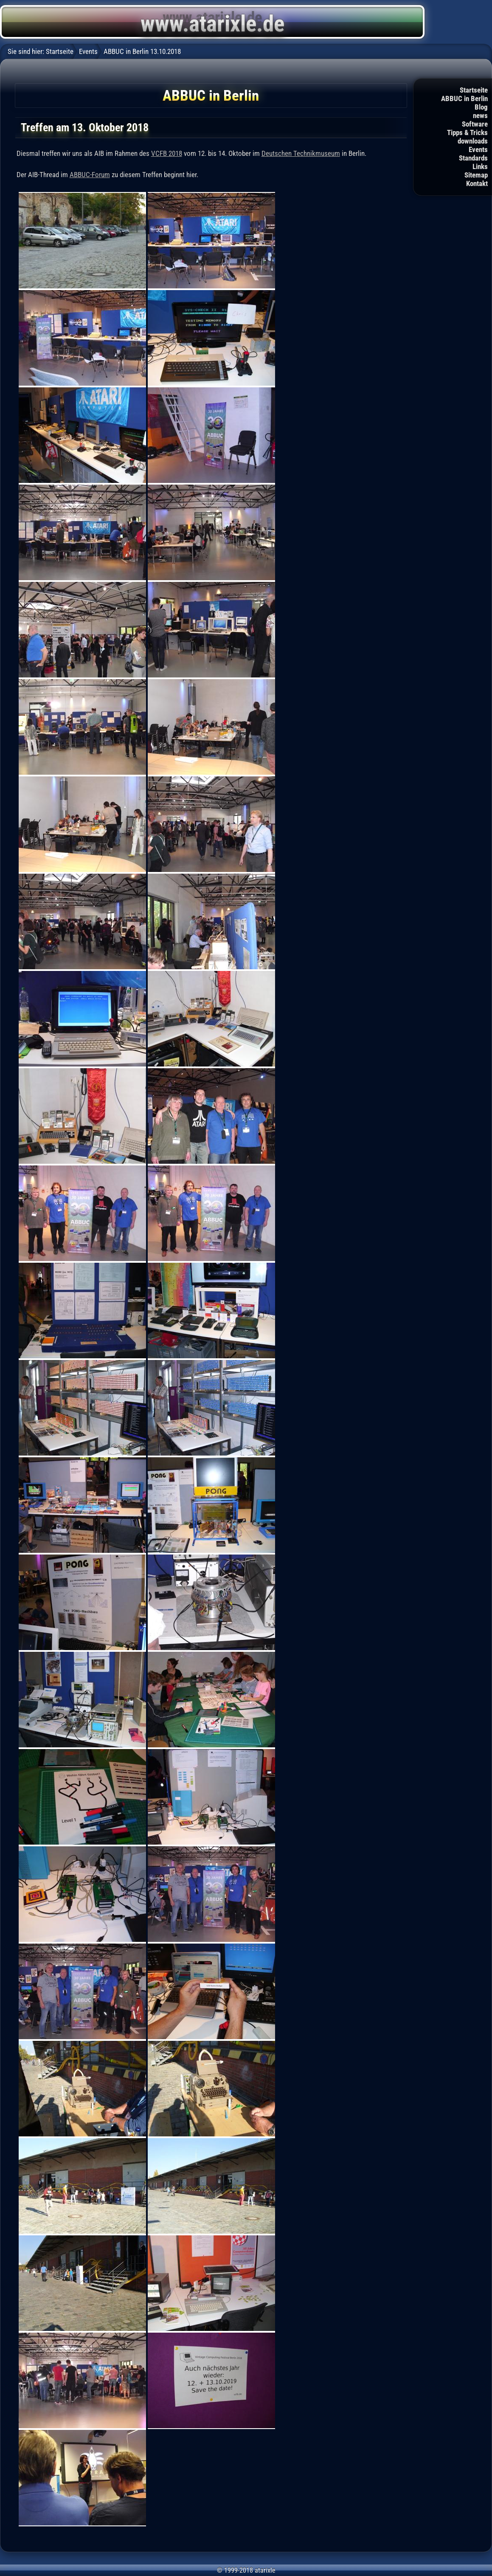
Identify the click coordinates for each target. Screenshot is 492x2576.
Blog (481, 107)
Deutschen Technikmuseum (300, 153)
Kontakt (477, 183)
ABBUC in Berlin (464, 98)
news (480, 115)
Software (475, 124)
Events (478, 149)
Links (480, 166)
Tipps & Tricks (467, 132)
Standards (473, 158)
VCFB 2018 (166, 153)
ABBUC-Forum (90, 174)
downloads (473, 141)
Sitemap (476, 175)
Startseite (474, 90)
